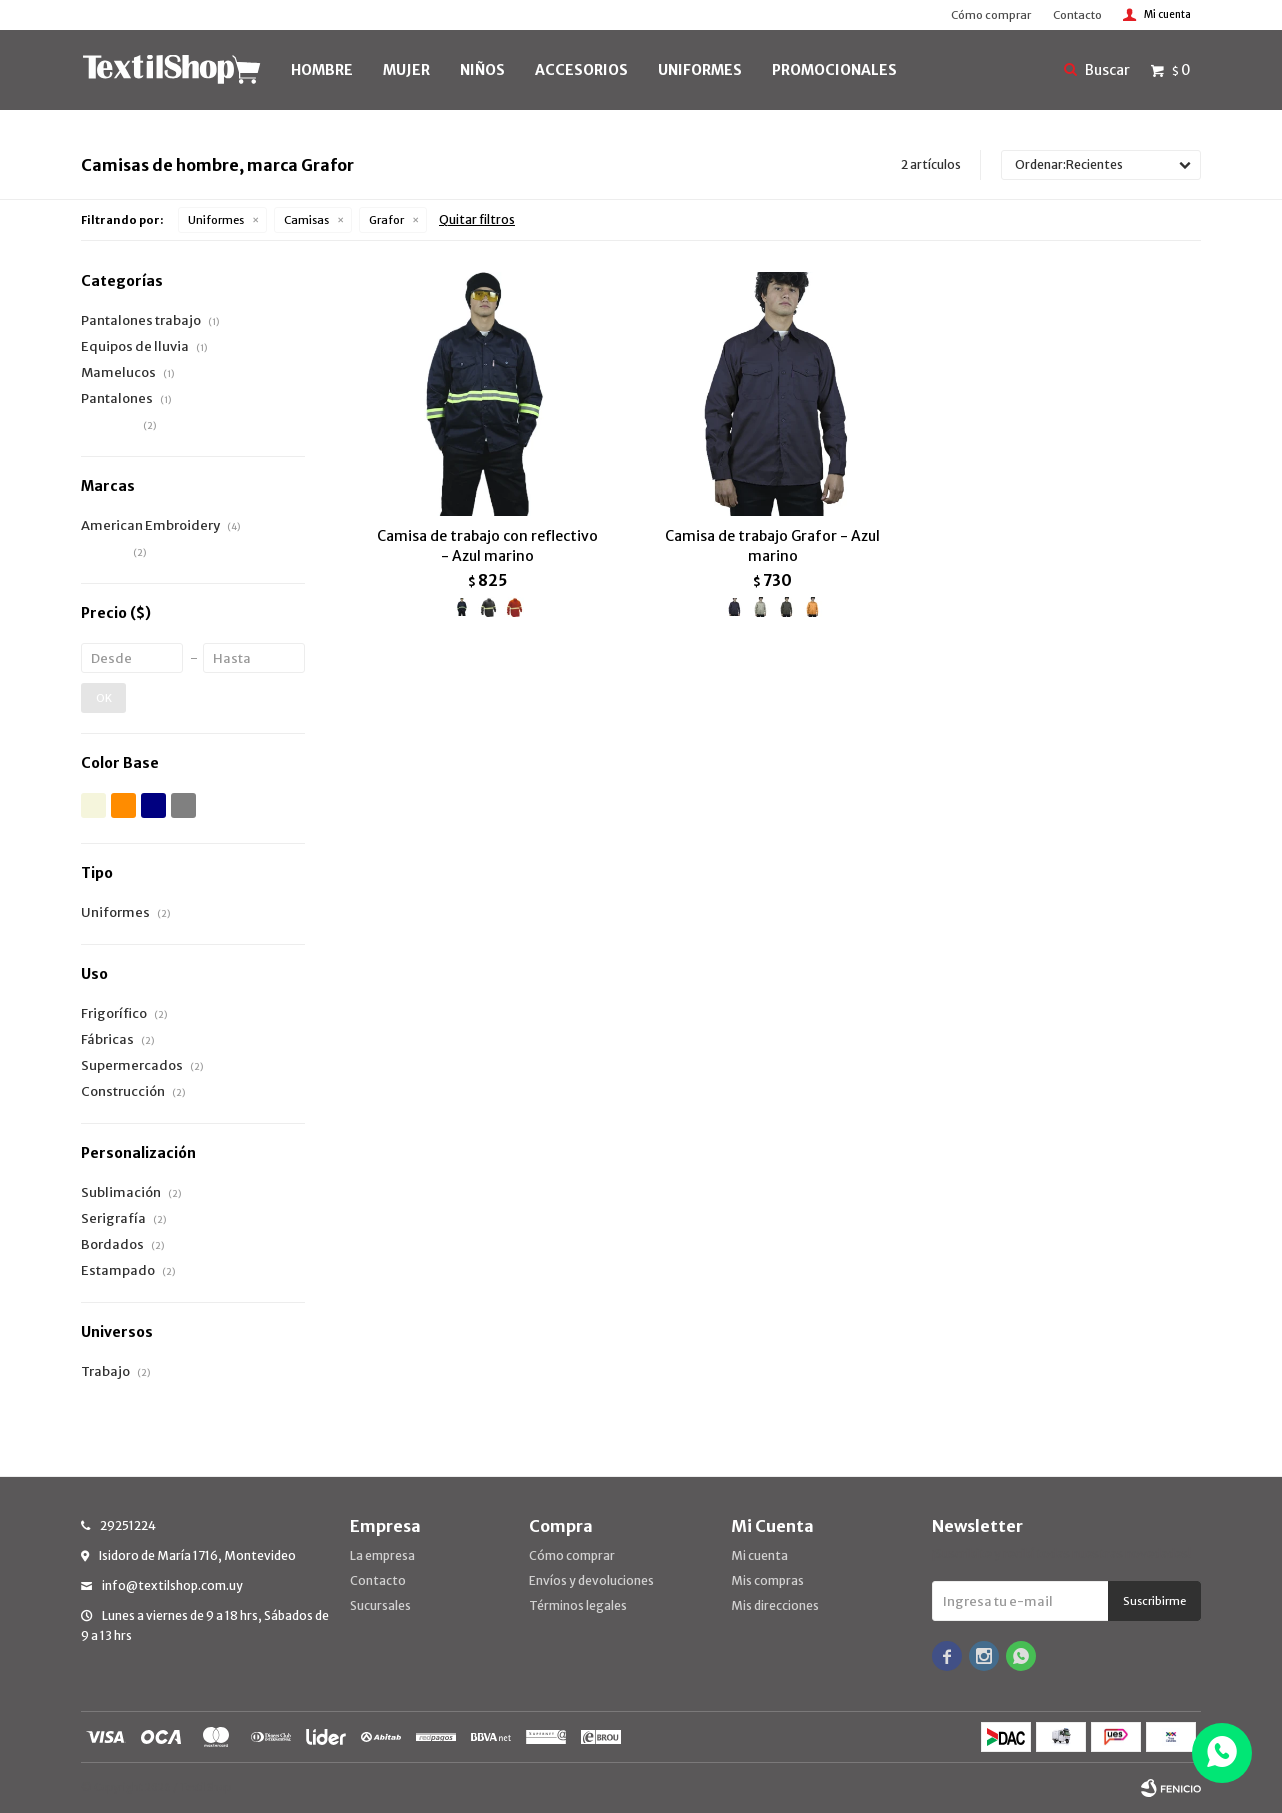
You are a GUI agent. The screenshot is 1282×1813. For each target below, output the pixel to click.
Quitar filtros (477, 219)
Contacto (1077, 15)
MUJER (406, 70)
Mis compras (767, 1580)
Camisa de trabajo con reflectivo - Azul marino (487, 546)
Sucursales (380, 1605)
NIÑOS (482, 70)
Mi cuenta (759, 1555)
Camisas (306, 220)
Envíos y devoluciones (591, 1580)
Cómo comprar (991, 15)
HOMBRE (322, 70)
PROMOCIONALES (834, 70)
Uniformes (216, 220)
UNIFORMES (700, 70)
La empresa (382, 1555)
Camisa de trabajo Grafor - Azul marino (772, 546)
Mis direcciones (775, 1605)
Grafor (386, 220)
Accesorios (581, 70)
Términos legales (578, 1605)
